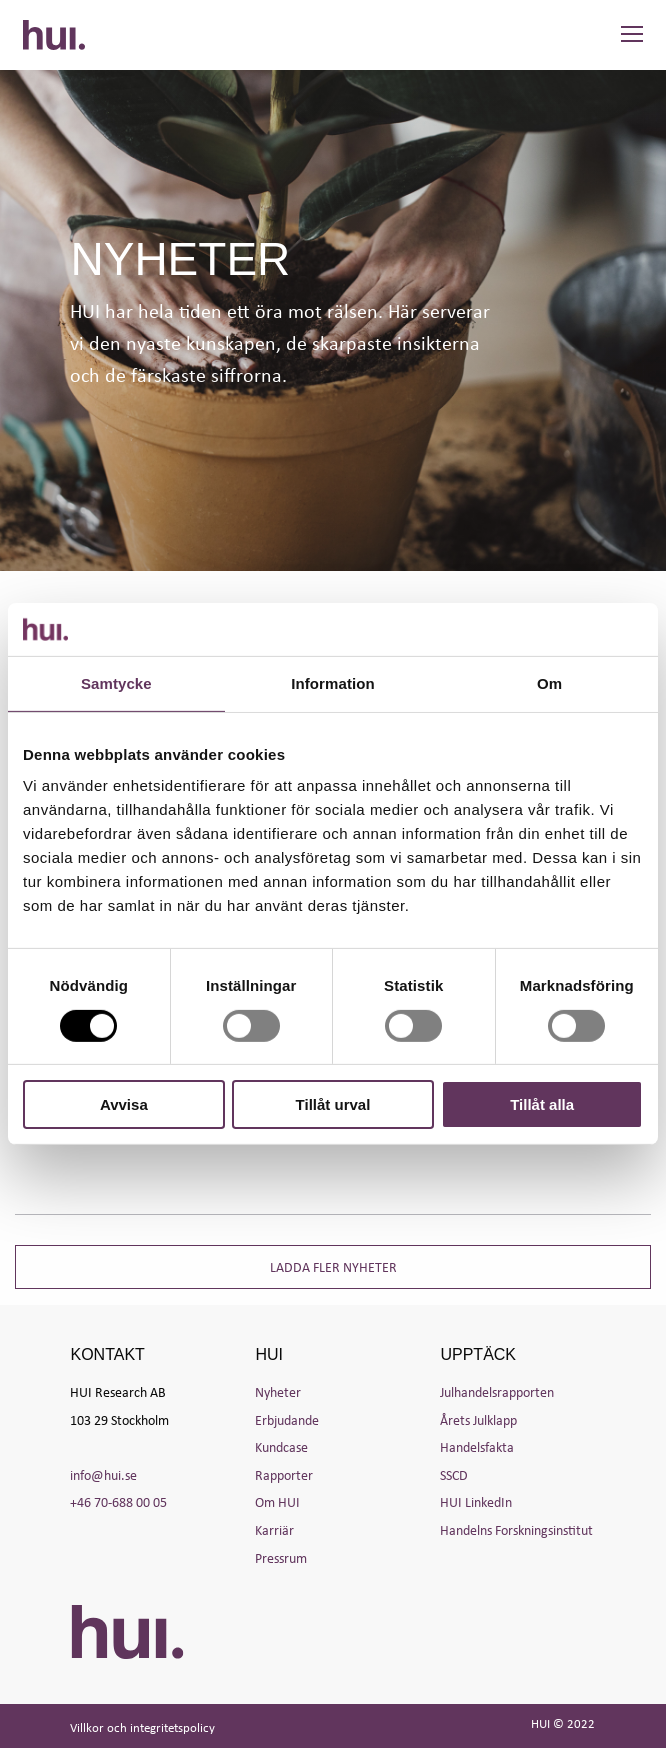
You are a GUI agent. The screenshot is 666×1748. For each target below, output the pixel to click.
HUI (54, 35)
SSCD (454, 1474)
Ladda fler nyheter (333, 1266)
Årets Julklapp (478, 1419)
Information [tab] (333, 682)
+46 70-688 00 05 (118, 1501)
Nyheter (278, 1391)
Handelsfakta (477, 1446)
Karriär (274, 1529)
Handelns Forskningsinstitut (516, 1529)
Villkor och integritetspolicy (142, 1727)
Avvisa (124, 1104)
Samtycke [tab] (116, 682)
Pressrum (281, 1557)
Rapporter (284, 1474)
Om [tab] (549, 682)
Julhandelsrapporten (497, 1391)
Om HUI (277, 1501)
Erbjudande (287, 1419)
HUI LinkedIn (476, 1501)
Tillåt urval (333, 1104)
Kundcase (281, 1446)
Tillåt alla (542, 1104)
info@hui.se (103, 1474)
